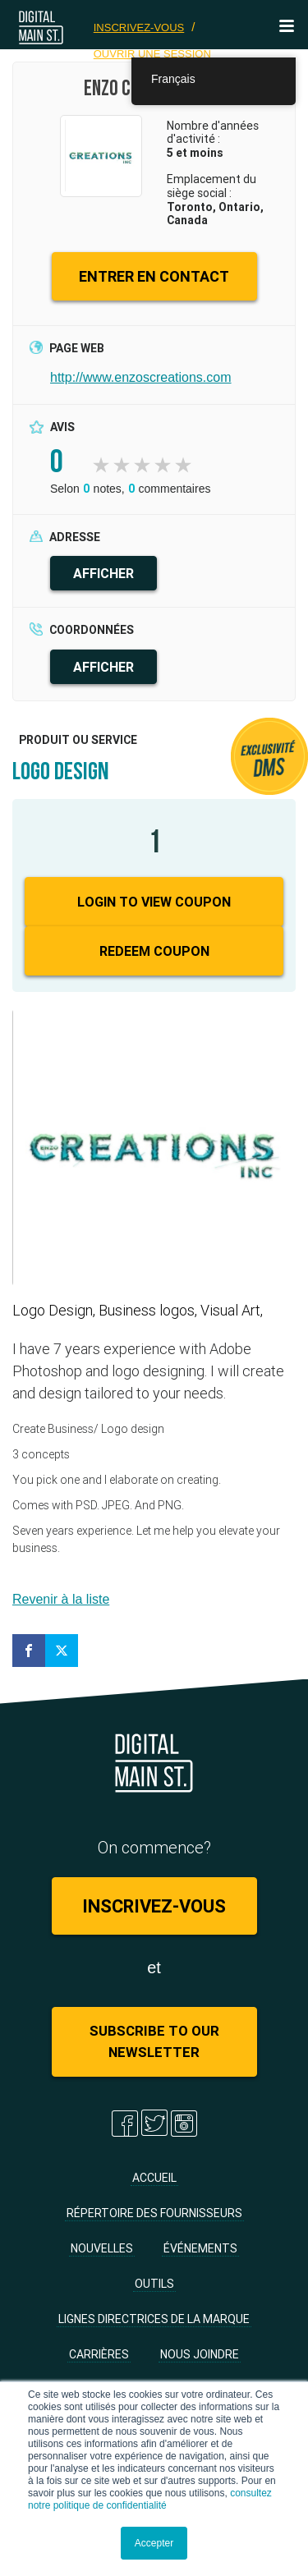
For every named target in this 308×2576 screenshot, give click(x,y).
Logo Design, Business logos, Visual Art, (137, 1310)
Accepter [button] (154, 2543)
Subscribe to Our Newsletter (154, 2041)
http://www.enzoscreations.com (141, 377)
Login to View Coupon (154, 901)
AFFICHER (103, 573)
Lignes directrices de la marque (154, 2319)
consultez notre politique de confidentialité (150, 2499)
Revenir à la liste (60, 1599)
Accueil (154, 2177)
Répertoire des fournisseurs (154, 2213)
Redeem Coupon (154, 951)
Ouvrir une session (152, 54)
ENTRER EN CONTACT (154, 276)
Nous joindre (199, 2354)
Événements (200, 2248)
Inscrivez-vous (139, 27)
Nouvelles (102, 2248)
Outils (154, 2283)
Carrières (99, 2354)
